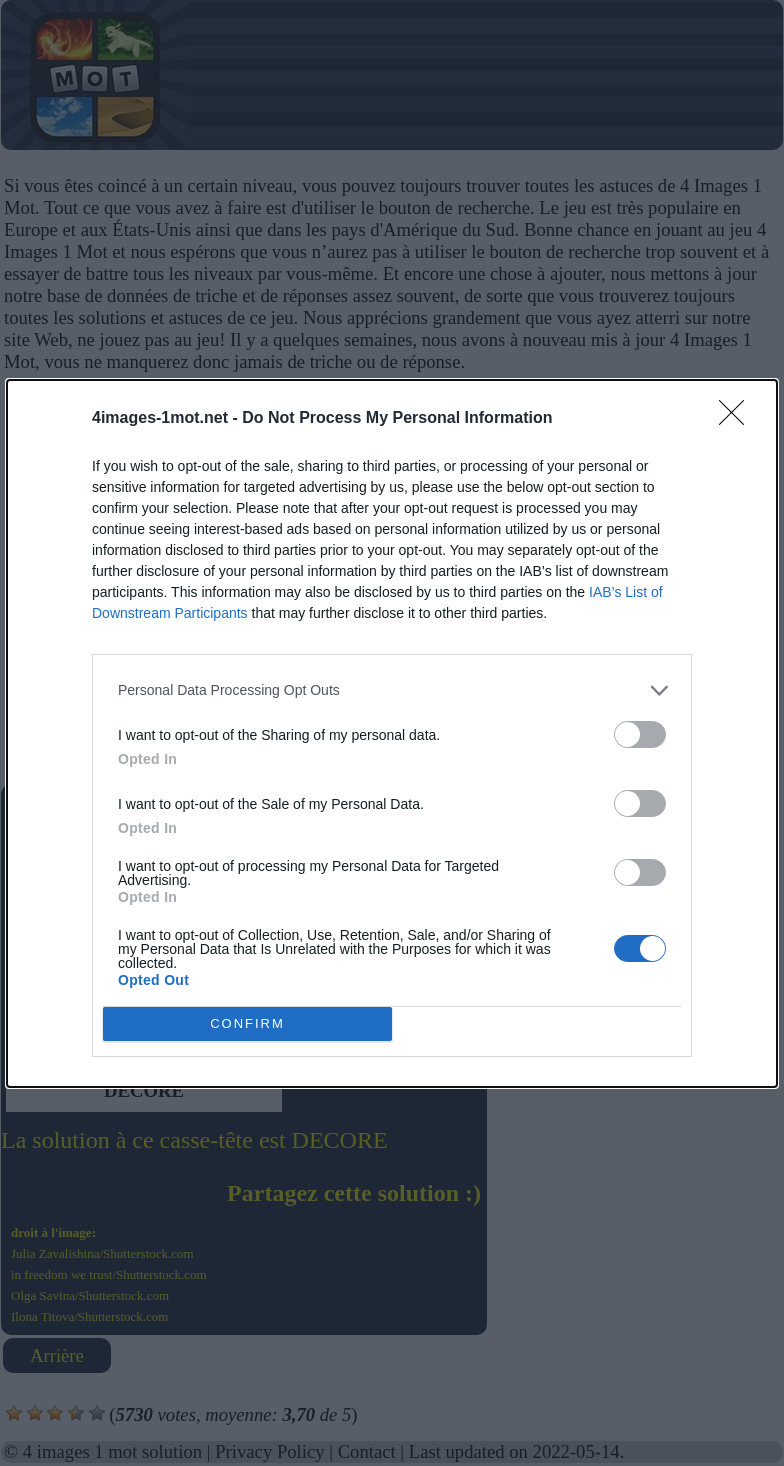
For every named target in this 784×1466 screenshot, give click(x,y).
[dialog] (392, 733)
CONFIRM (247, 1023)
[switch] (640, 734)
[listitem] (392, 690)
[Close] (738, 419)
